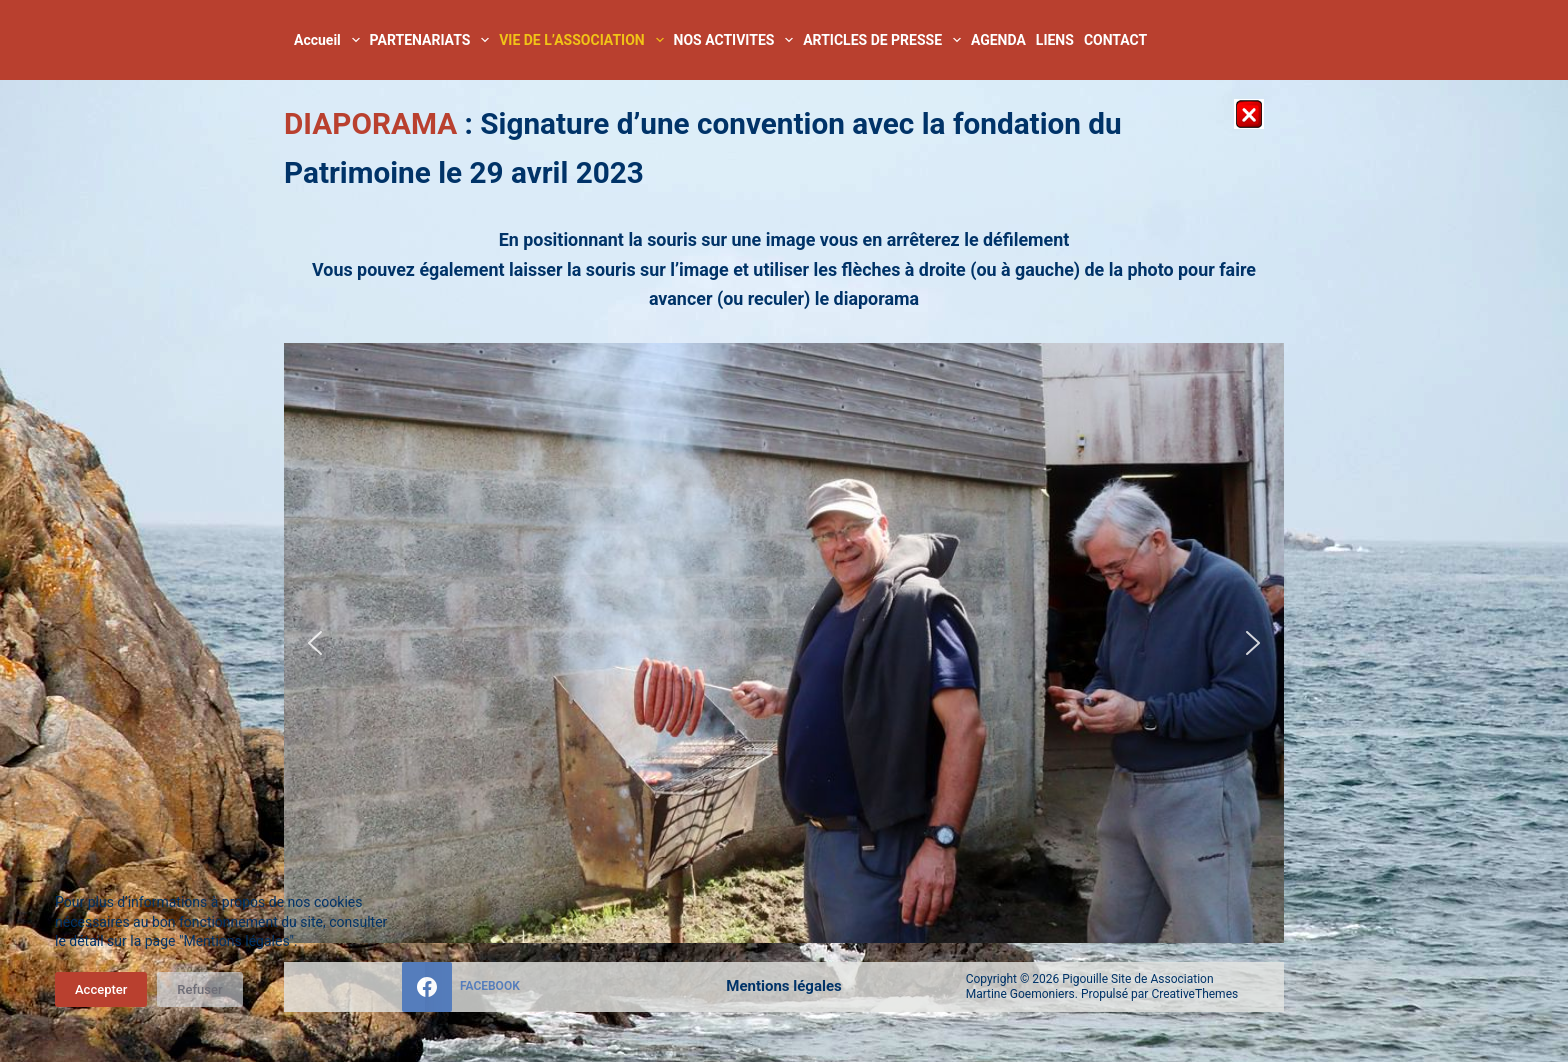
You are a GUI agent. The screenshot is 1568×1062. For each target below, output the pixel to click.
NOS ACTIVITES (736, 40)
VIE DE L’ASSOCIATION (583, 40)
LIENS (1055, 40)
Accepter (101, 989)
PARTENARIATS (432, 40)
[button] (315, 643)
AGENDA (998, 40)
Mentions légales (783, 986)
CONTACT (1115, 40)
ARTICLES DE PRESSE (884, 40)
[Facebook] (461, 987)
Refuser (199, 989)
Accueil (329, 40)
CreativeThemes (1194, 994)
